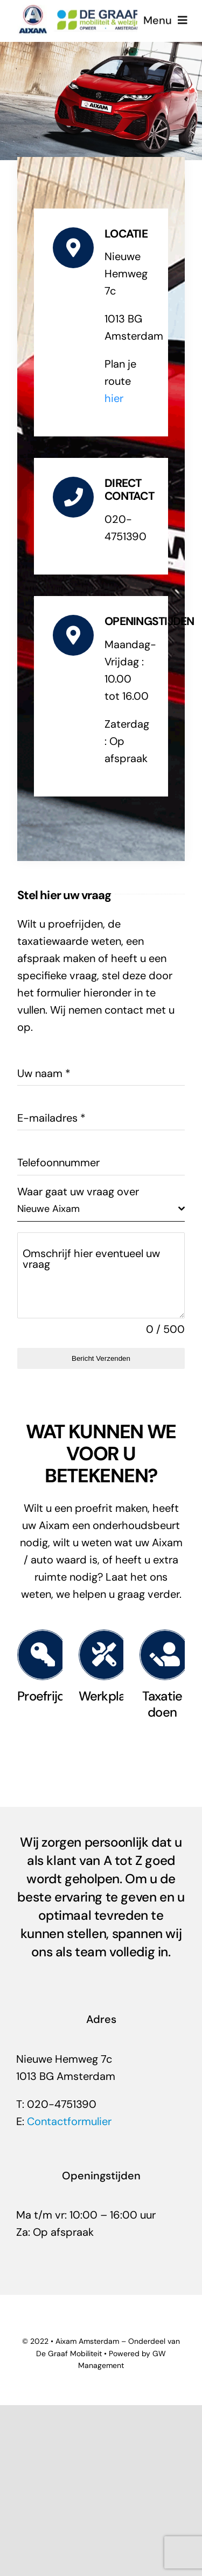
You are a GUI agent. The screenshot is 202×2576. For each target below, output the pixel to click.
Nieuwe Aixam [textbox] (48, 1208)
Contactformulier (69, 2121)
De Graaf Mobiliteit (69, 2353)
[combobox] (101, 1209)
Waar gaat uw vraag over (78, 1191)
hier (114, 398)
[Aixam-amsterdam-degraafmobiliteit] (79, 9)
